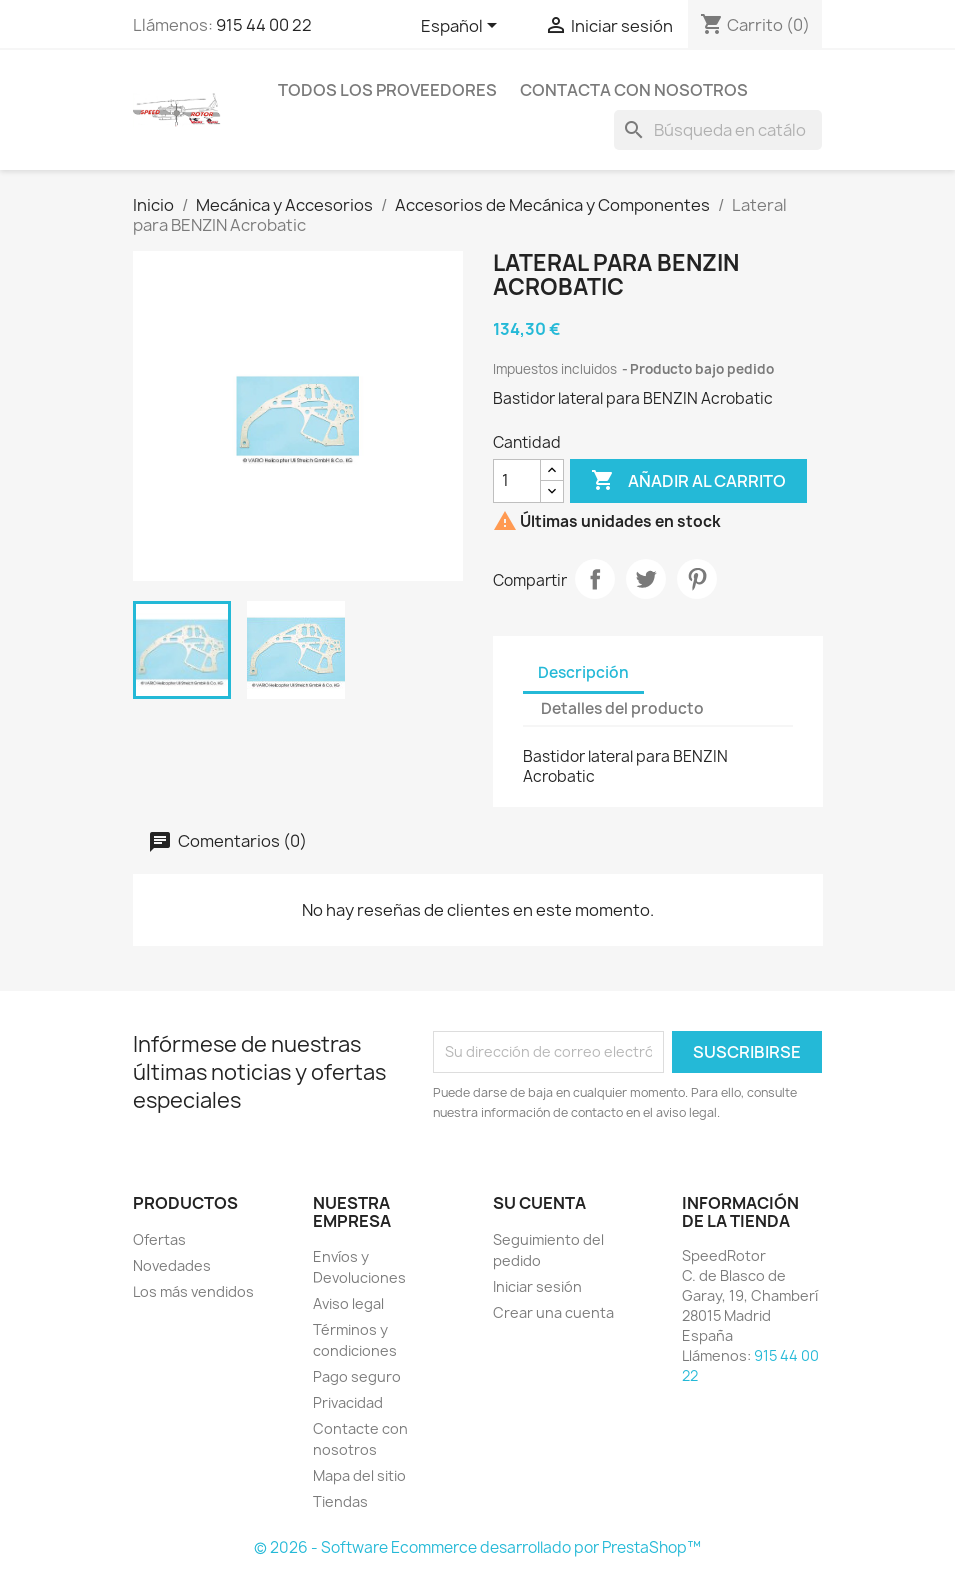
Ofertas (159, 1239)
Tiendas (340, 1501)
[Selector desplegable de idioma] (462, 27)
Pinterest (697, 579)
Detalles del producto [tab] (622, 708)
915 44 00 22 (264, 25)
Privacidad (348, 1402)
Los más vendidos (193, 1291)
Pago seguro (357, 1376)
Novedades (172, 1265)
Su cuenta (539, 1203)
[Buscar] (718, 130)
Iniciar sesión (537, 1286)
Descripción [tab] (583, 672)
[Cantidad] (517, 481)
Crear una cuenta (553, 1312)
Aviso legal (348, 1303)
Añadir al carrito (688, 481)
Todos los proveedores (387, 90)
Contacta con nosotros (634, 90)
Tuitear (646, 579)
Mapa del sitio (359, 1475)
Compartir (595, 579)
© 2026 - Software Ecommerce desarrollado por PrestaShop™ (477, 1547)
